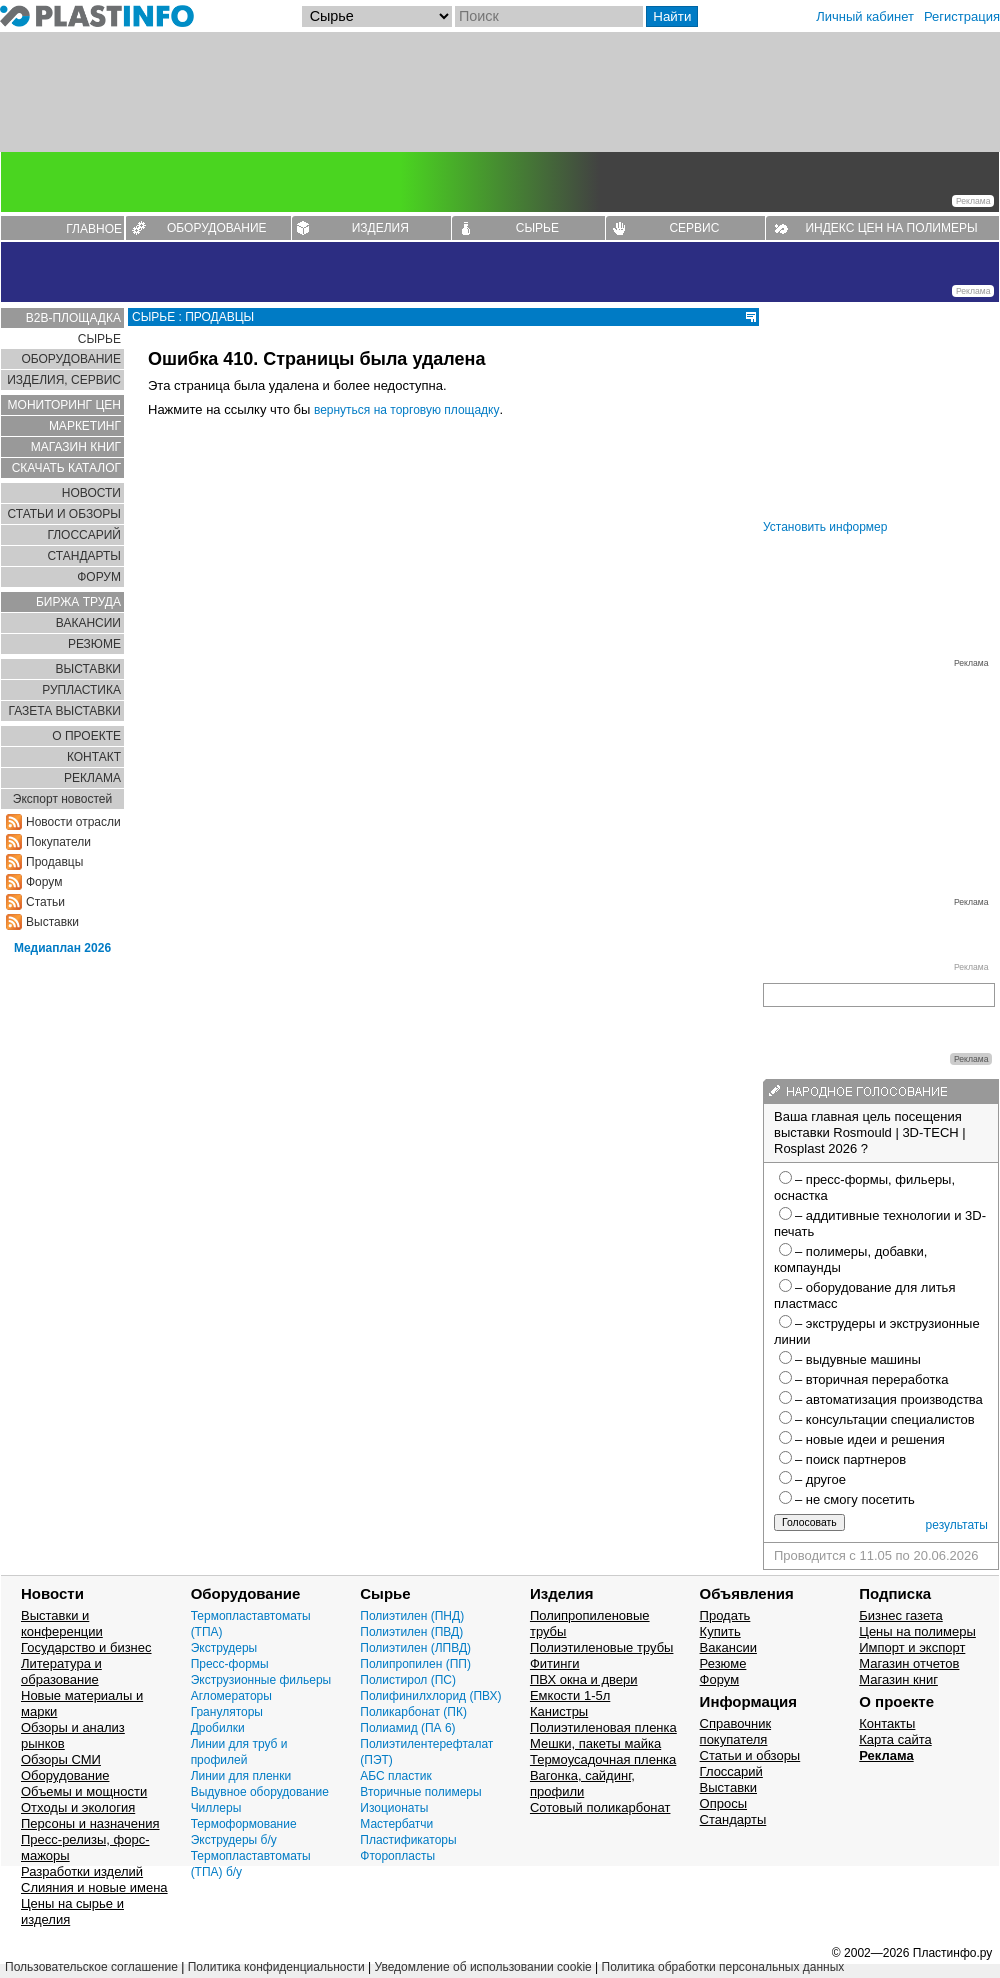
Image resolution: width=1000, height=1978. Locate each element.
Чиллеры (216, 1808)
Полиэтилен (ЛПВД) (415, 1648)
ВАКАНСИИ (88, 623)
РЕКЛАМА (92, 778)
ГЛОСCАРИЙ (84, 535)
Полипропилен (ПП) (415, 1664)
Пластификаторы (408, 1840)
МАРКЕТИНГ (85, 426)
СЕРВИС (694, 228)
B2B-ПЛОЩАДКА (73, 318)
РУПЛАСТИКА (81, 690)
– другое (820, 1479)
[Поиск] (549, 16)
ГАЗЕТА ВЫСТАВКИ (64, 711)
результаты (957, 1525)
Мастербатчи (396, 1824)
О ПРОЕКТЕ (86, 736)
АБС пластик (395, 1776)
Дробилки (218, 1728)
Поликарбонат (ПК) (413, 1712)
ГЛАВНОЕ (94, 229)
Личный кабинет (865, 16)
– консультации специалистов (885, 1419)
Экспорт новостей (62, 799)
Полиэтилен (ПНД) (412, 1616)
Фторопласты (397, 1856)
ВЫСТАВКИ (88, 669)
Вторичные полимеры (420, 1792)
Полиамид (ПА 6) (407, 1728)
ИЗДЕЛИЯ (380, 228)
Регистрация (962, 16)
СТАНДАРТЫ (84, 556)
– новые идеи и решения (870, 1439)
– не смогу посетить (855, 1499)
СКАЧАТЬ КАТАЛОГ (66, 468)
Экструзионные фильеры (261, 1680)
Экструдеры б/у (234, 1840)
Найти (672, 16)
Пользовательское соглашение (91, 1967)
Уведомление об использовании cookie (482, 1967)
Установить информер (825, 527)
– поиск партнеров (850, 1459)
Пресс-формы (230, 1664)
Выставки (52, 922)
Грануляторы (227, 1712)
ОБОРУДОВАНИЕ (217, 228)
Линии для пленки (241, 1776)
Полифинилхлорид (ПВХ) (430, 1696)
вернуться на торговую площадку (407, 410)
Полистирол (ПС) (408, 1680)
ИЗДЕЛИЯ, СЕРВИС (64, 380)
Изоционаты (394, 1808)
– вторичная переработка (872, 1379)
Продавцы (54, 862)
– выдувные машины (858, 1359)
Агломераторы (231, 1696)
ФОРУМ (99, 577)
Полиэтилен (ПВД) (411, 1632)
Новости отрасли (73, 822)
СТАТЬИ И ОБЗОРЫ (64, 514)
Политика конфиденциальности (276, 1967)
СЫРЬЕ (537, 228)
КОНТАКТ (94, 757)
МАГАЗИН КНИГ (76, 447)
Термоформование (244, 1824)
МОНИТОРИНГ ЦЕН (64, 405)
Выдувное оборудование (260, 1792)
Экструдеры (224, 1648)
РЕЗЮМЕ (94, 644)
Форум (44, 882)
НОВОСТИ (91, 493)
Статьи (45, 902)
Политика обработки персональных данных (723, 1967)
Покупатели (58, 842)
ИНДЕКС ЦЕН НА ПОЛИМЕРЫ (891, 228)
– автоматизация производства (889, 1399)
